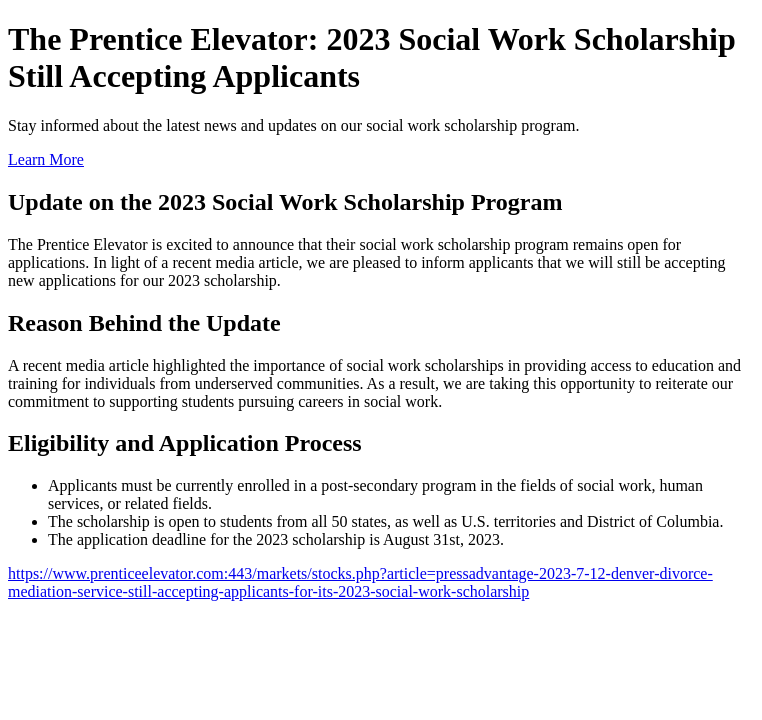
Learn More (46, 159)
